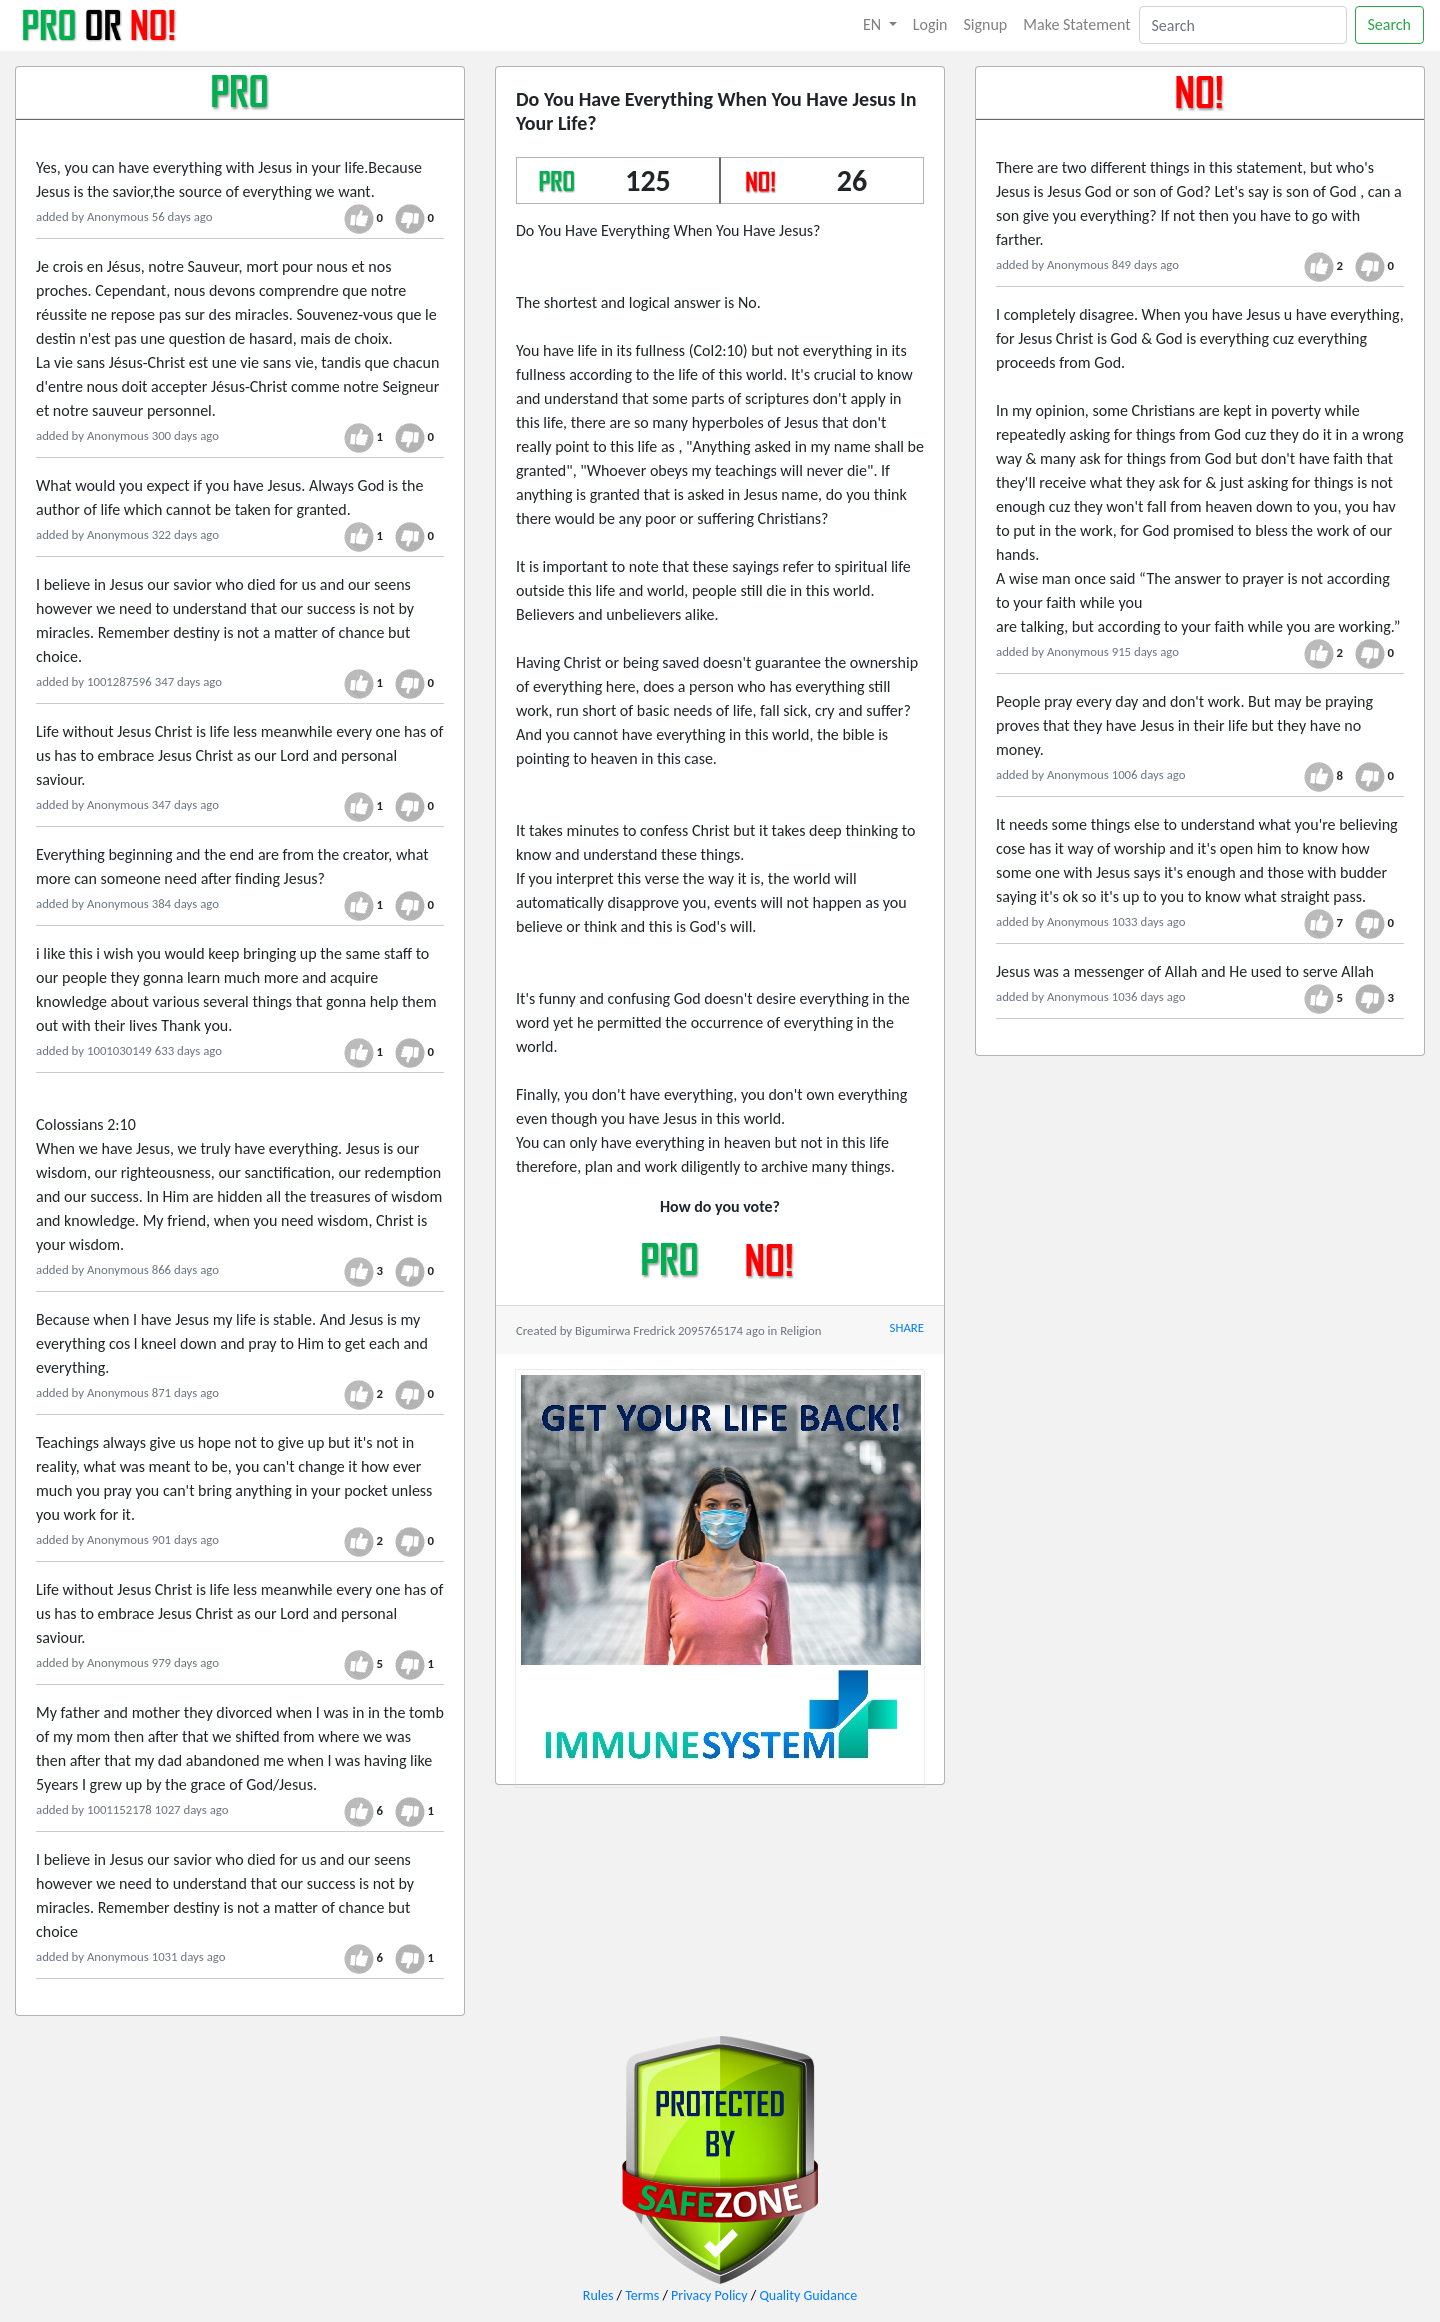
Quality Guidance (808, 2295)
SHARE (907, 1327)
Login (930, 24)
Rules (598, 2295)
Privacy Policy (709, 2295)
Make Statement (1076, 24)
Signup (986, 24)
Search (1390, 24)
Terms (642, 2295)
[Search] (1243, 25)
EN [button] (874, 24)
